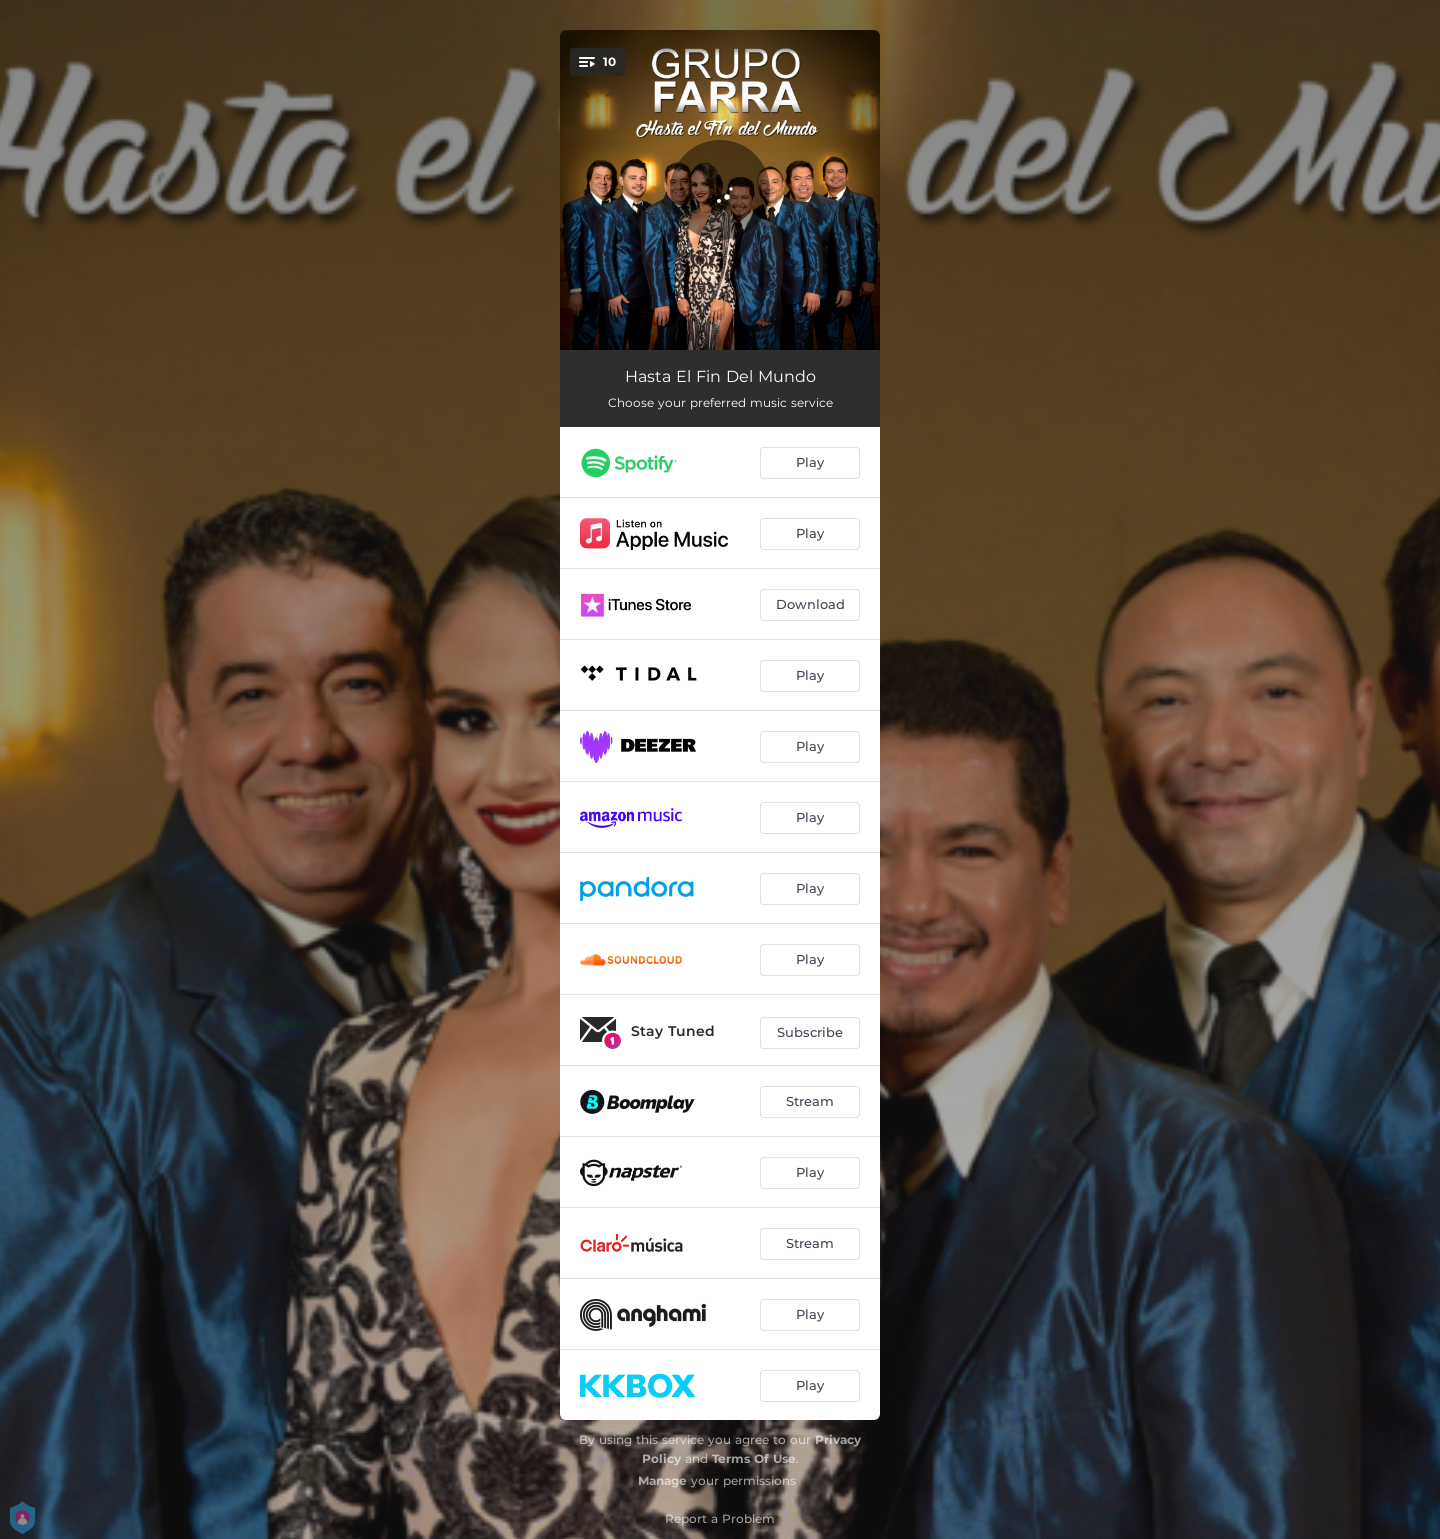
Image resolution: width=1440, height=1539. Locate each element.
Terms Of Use (754, 1458)
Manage (662, 1480)
